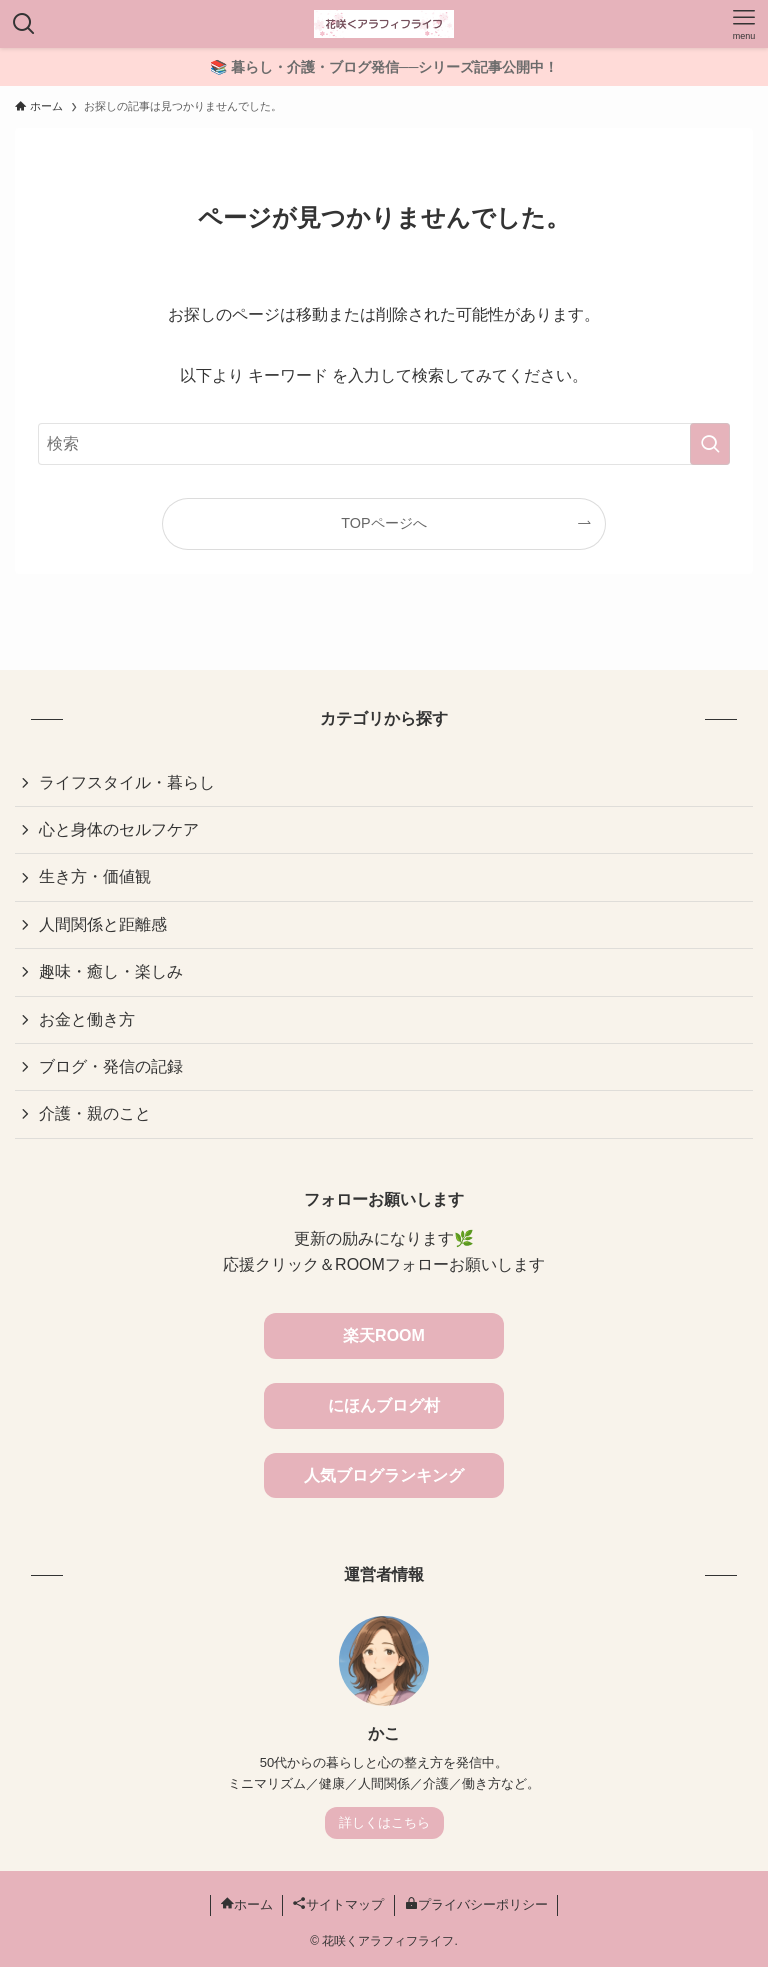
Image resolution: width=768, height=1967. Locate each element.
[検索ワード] (383, 444)
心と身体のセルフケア (119, 829)
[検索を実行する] (710, 444)
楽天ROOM (384, 1335)
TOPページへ (383, 523)
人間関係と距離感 (103, 924)
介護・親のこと (95, 1113)
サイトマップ (338, 1904)
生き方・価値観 (95, 876)
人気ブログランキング (384, 1475)
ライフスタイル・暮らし (127, 782)
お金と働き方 (87, 1019)
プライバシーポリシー (476, 1904)
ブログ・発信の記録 (111, 1066)
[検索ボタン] (24, 24)
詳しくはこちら (384, 1822)
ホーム (247, 1904)
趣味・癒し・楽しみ (111, 971)
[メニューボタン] (744, 24)
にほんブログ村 (384, 1405)
